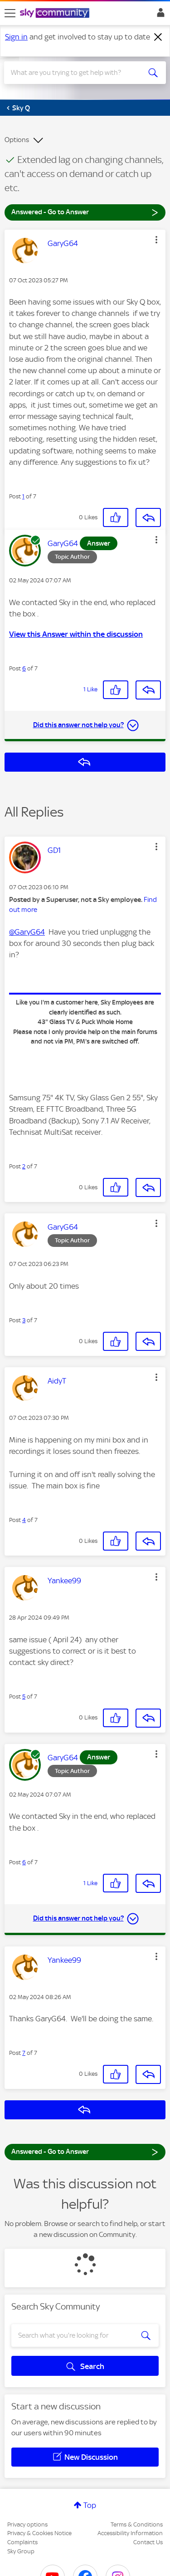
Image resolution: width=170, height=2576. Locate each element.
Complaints (22, 2542)
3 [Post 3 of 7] (23, 1320)
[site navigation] (10, 13)
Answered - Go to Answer (85, 211)
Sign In (158, 15)
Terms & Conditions (137, 2524)
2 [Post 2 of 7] (23, 1166)
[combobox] (77, 72)
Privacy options (27, 2524)
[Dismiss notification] (158, 37)
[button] (156, 239)
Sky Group (20, 2551)
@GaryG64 (27, 931)
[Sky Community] (55, 13)
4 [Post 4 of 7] (24, 1520)
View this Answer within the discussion (76, 634)
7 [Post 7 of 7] (23, 2052)
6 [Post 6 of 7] (24, 668)
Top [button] (89, 2505)
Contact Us (148, 2542)
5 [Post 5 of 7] (23, 1696)
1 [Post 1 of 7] (23, 496)
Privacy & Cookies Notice (39, 2533)
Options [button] (17, 140)
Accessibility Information (130, 2533)
